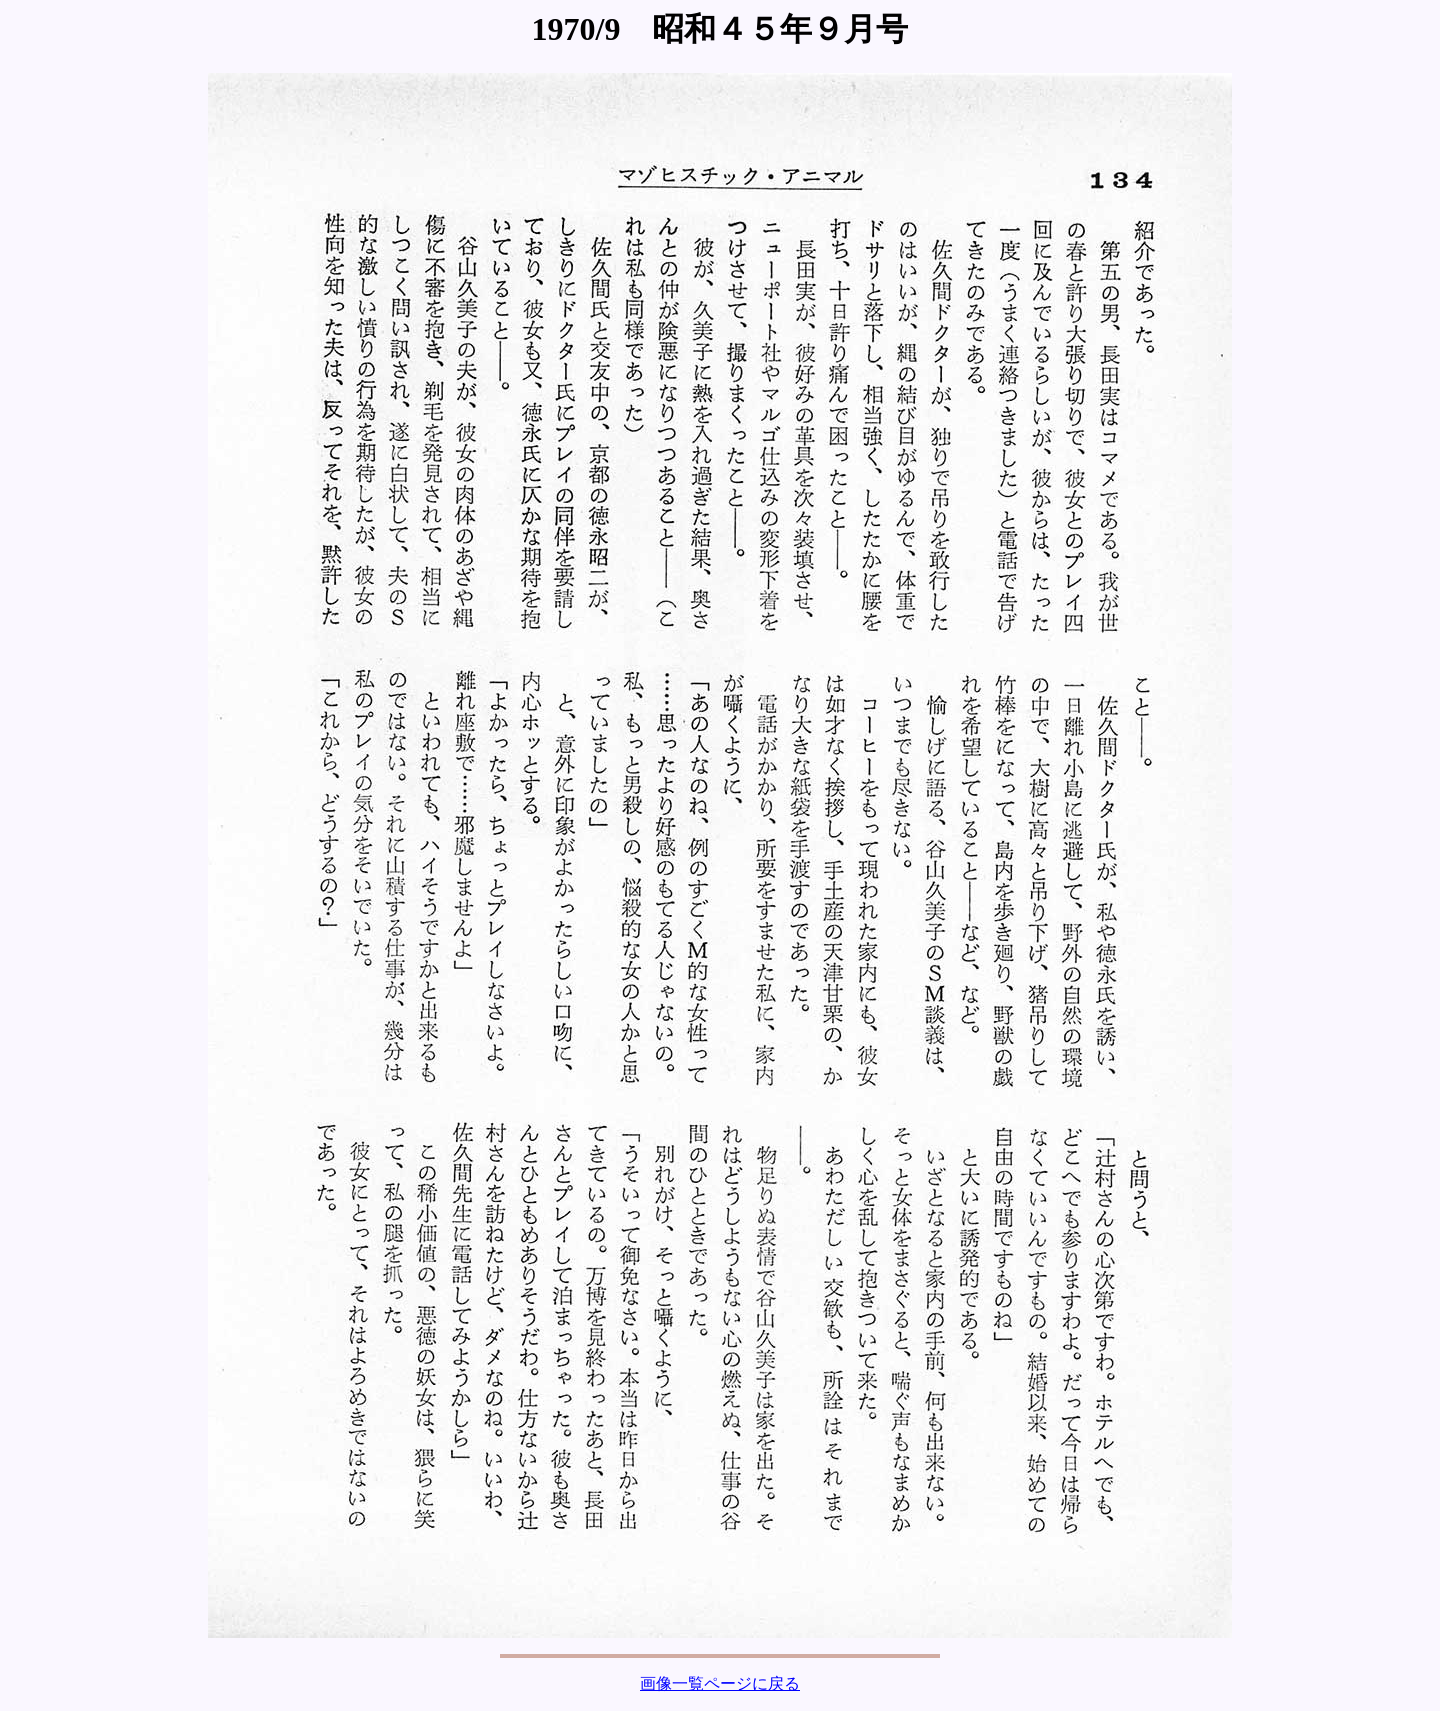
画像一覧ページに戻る (720, 1683)
